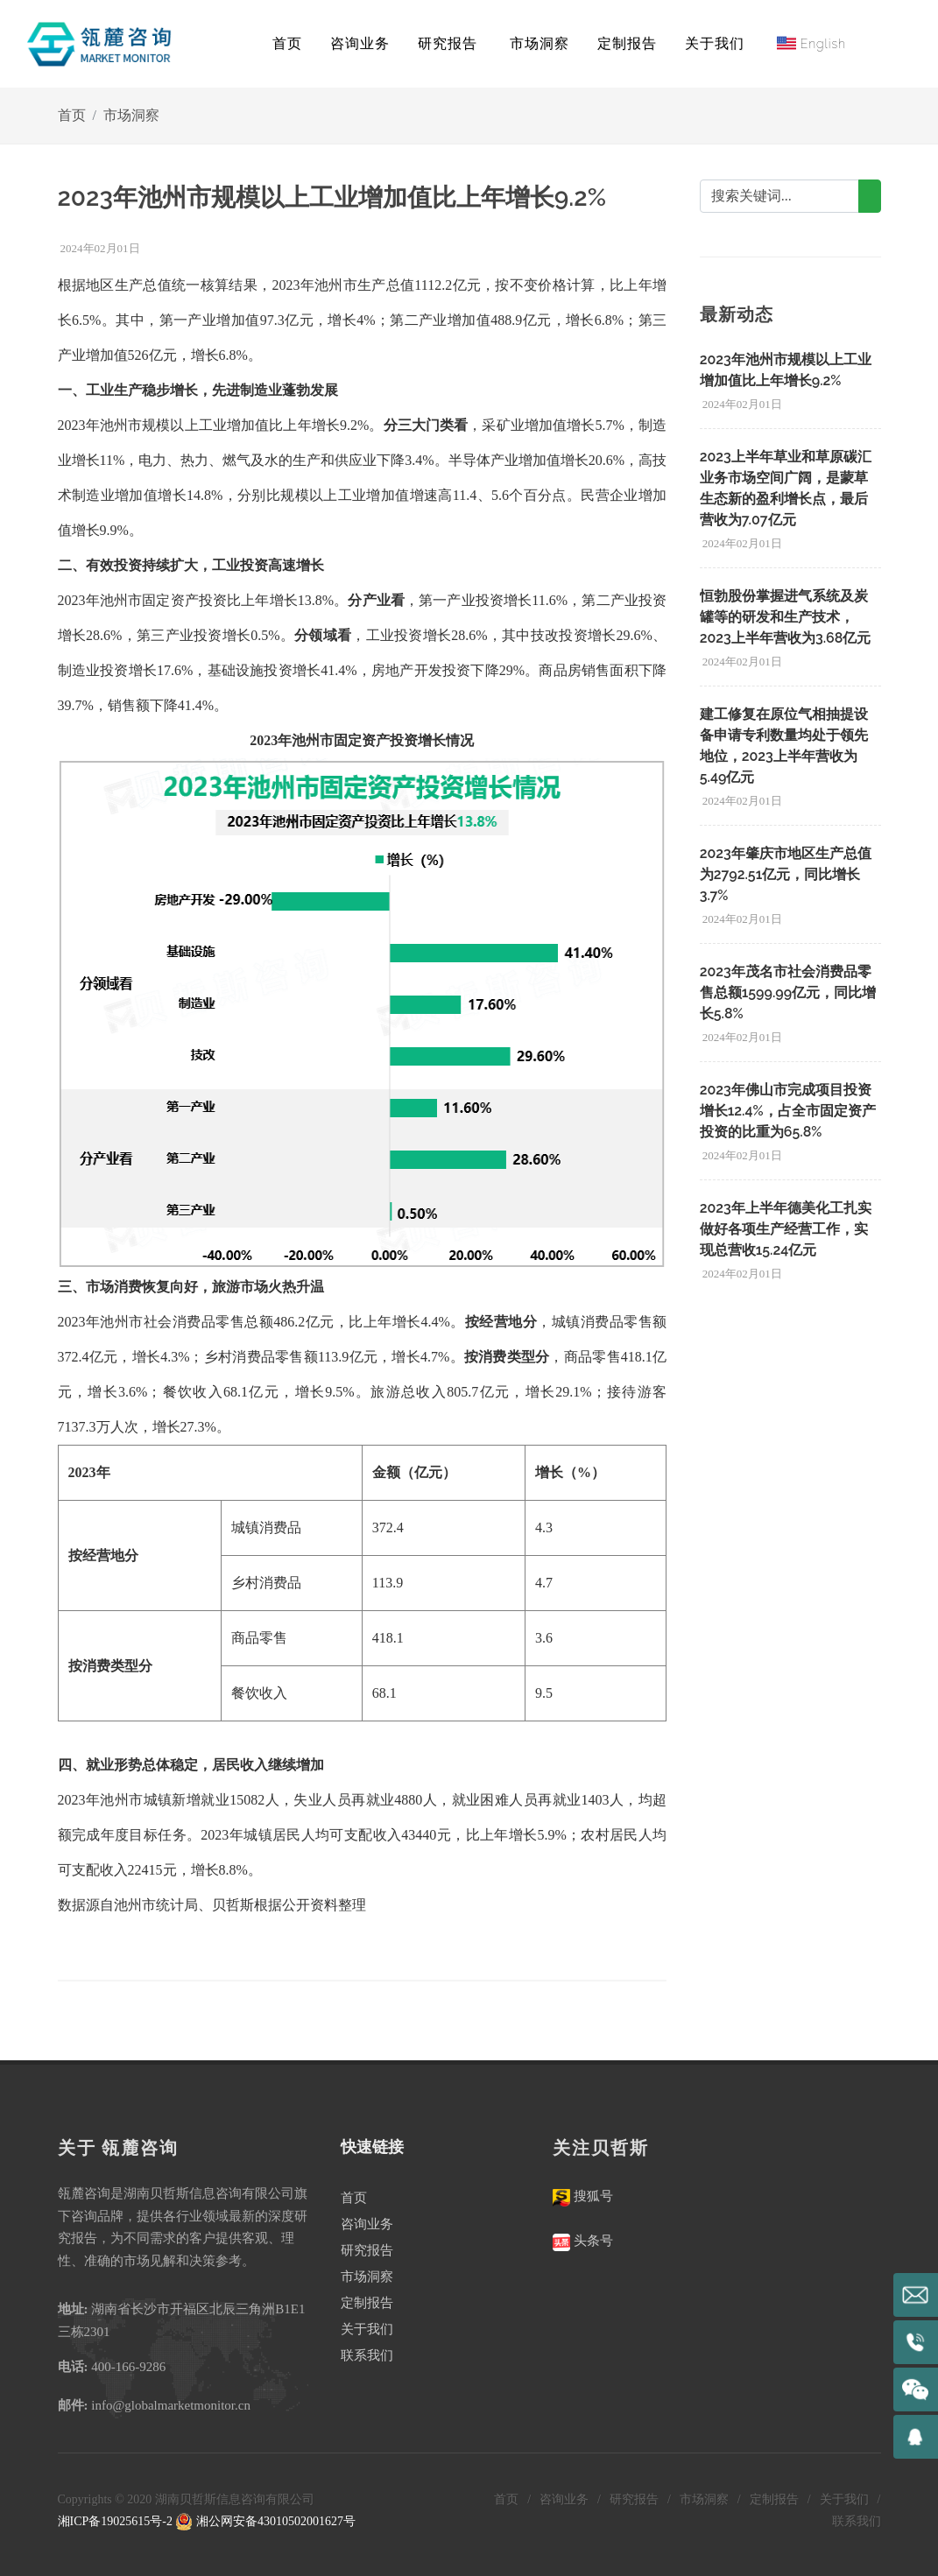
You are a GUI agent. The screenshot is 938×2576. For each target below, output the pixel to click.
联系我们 (367, 2355)
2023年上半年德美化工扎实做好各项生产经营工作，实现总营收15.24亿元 (785, 1229)
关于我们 (367, 2329)
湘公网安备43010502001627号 (265, 2521)
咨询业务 (367, 2224)
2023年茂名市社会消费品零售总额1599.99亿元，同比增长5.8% (788, 992)
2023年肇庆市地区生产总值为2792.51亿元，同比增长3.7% (785, 874)
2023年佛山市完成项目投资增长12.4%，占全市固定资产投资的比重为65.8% (788, 1110)
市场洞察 (131, 115)
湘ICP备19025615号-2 (115, 2521)
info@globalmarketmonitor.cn (170, 2405)
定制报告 (367, 2303)
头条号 (591, 2241)
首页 (287, 43)
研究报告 (367, 2250)
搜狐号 (591, 2196)
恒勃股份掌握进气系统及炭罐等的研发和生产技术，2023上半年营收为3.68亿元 (785, 617)
